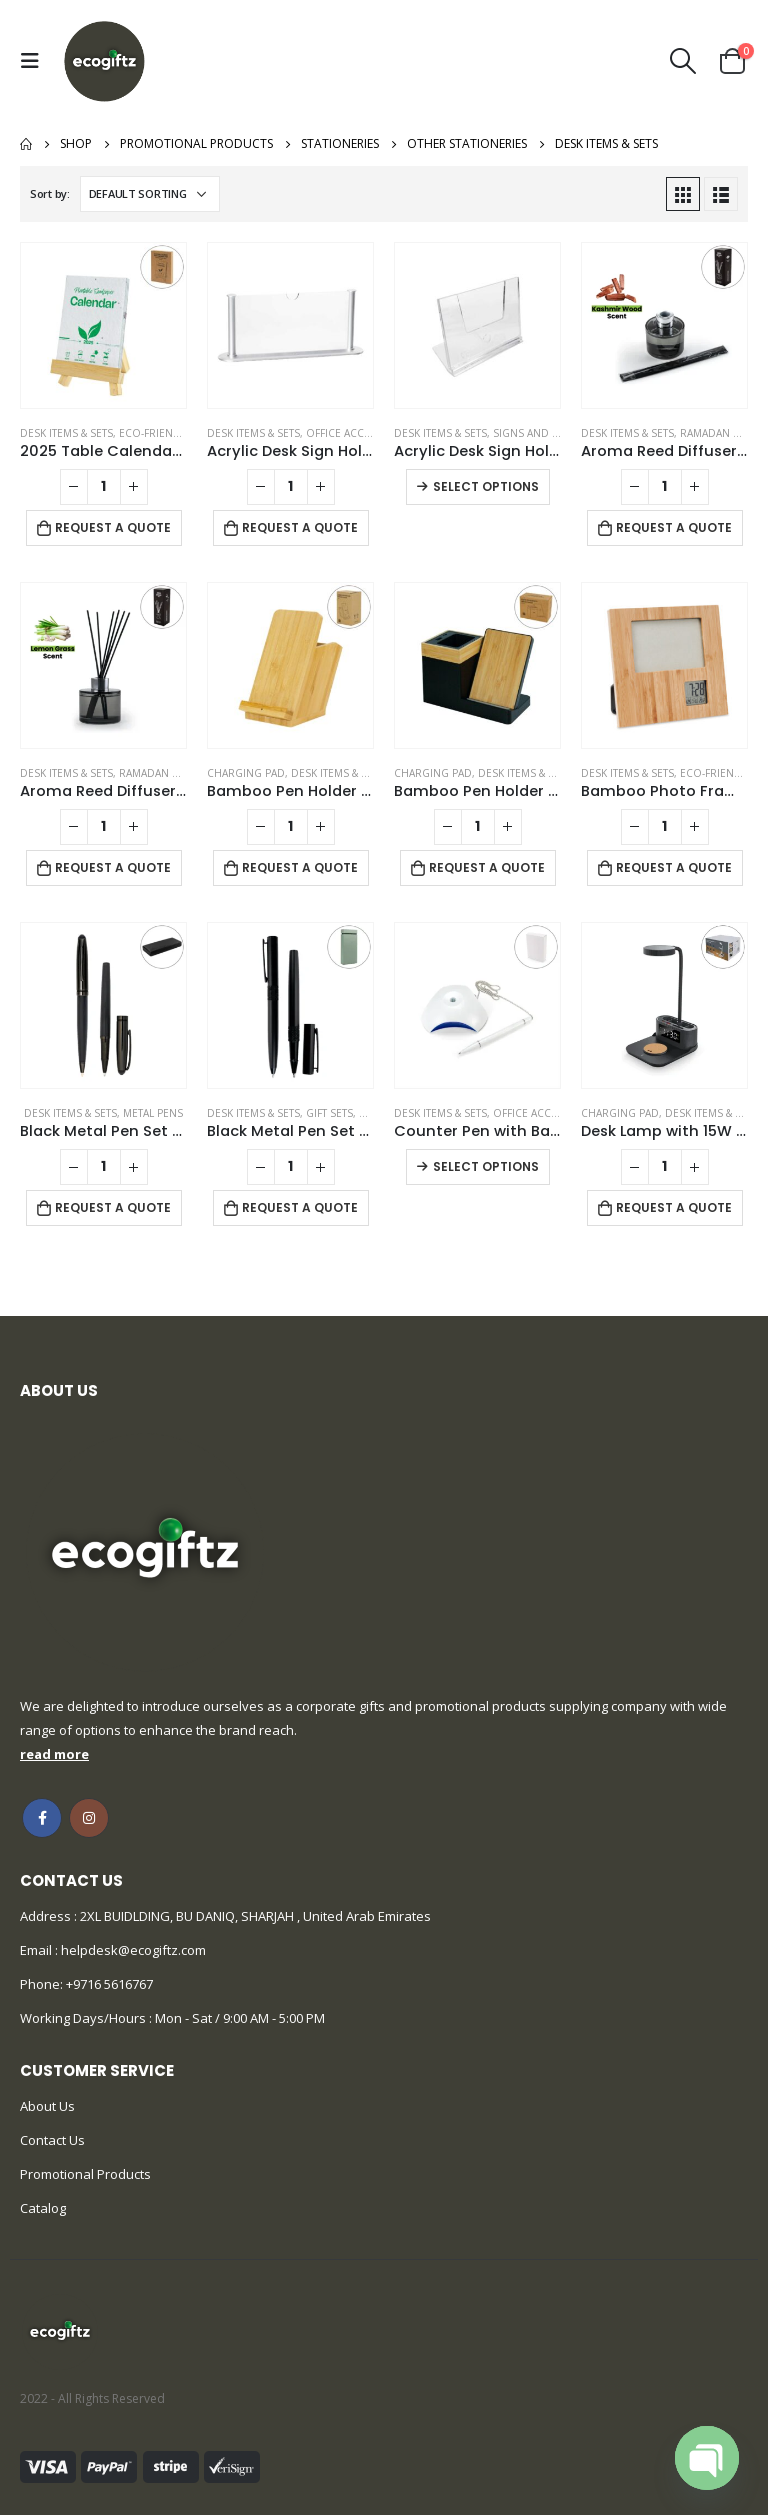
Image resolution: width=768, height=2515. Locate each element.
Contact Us (52, 2140)
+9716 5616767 (109, 1984)
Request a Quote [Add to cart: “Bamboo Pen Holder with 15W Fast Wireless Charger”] (300, 867)
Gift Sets (329, 1113)
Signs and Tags (535, 433)
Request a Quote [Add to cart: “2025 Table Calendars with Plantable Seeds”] (113, 527)
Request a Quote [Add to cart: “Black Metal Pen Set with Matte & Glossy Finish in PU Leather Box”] (113, 1207)
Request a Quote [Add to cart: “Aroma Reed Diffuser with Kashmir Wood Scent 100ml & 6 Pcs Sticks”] (674, 527)
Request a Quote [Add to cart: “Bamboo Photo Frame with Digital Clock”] (674, 867)
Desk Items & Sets (66, 433)
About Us (47, 2106)
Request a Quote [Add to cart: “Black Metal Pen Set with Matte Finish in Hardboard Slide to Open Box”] (300, 1207)
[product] (103, 325)
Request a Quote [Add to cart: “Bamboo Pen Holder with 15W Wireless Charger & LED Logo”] (487, 867)
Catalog (43, 2208)
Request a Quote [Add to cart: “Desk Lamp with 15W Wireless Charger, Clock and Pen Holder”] (674, 1207)
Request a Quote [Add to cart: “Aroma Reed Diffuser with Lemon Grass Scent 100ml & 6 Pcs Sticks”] (113, 867)
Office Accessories (359, 433)
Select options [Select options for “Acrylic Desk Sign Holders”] (486, 486)
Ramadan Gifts (720, 433)
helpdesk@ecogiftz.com (132, 1950)
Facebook (42, 1818)
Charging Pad (246, 773)
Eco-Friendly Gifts (170, 433)
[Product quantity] (104, 487)
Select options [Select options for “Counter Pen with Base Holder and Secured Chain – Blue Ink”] (486, 1166)
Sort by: (50, 193)
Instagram (89, 1818)
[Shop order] (150, 194)
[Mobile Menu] (35, 61)
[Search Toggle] (683, 61)
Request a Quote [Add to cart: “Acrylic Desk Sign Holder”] (300, 527)
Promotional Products (85, 2174)
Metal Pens (153, 1113)
